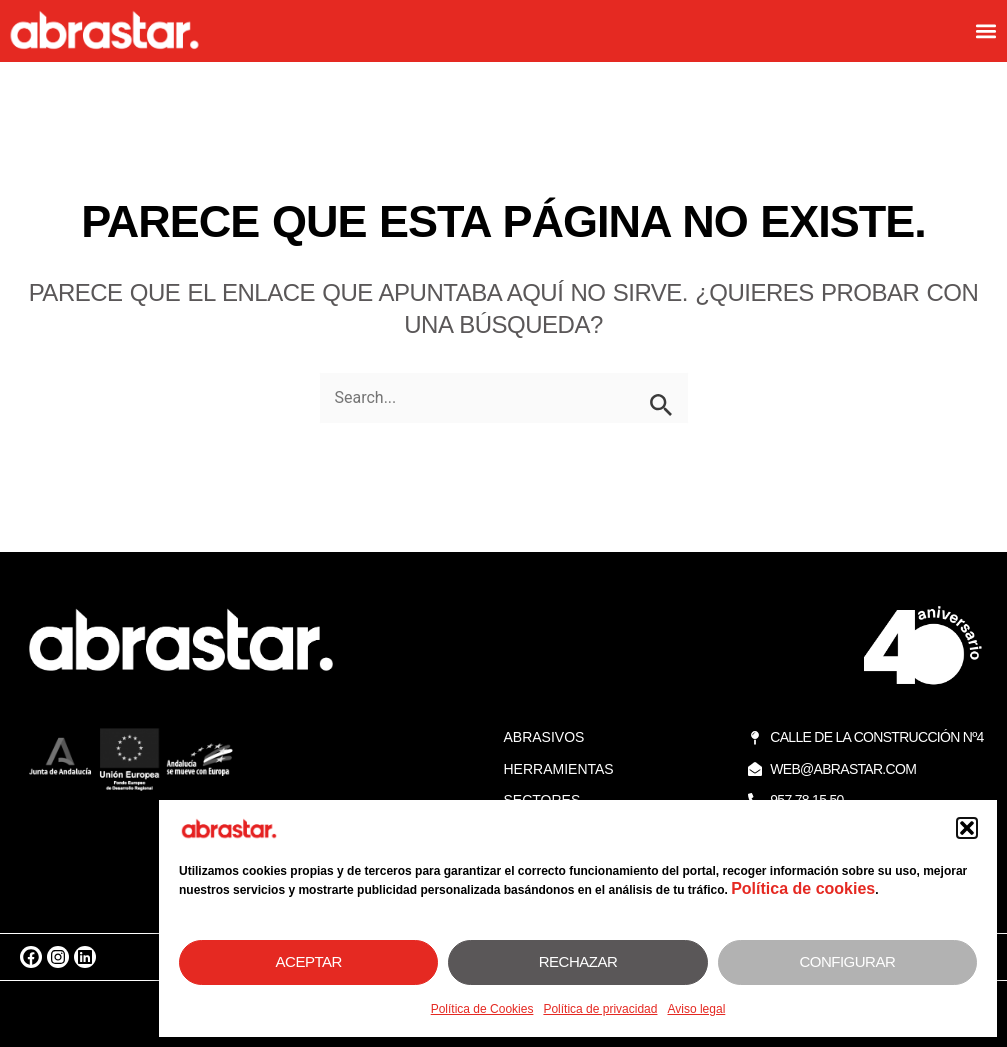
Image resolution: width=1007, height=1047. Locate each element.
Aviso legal (696, 1009)
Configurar (847, 961)
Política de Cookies (482, 1009)
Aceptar (309, 961)
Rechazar (578, 961)
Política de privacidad (600, 1009)
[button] (967, 828)
